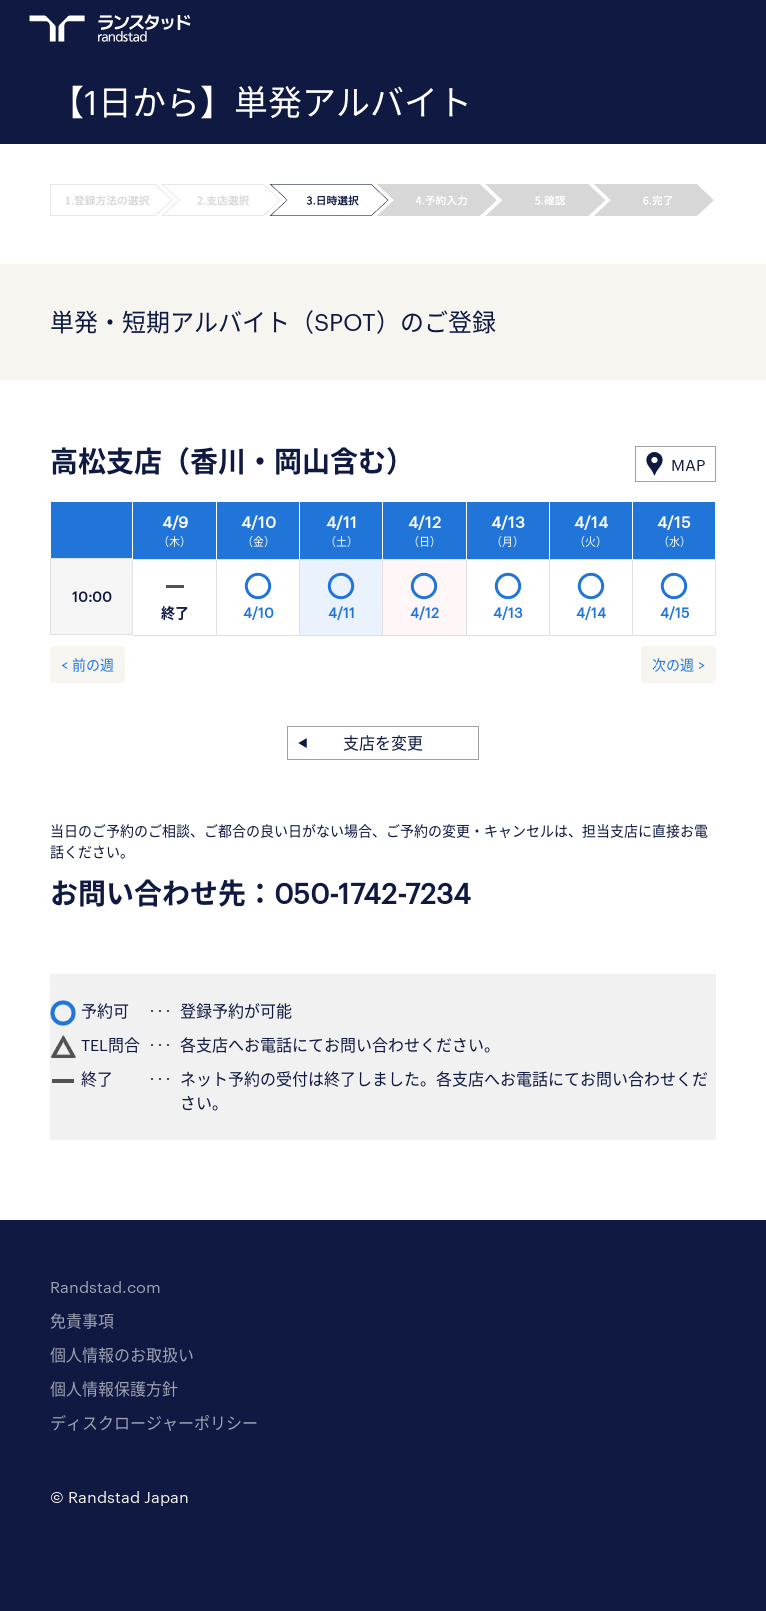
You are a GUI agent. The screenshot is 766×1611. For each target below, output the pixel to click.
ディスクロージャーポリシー (154, 1422)
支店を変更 (383, 742)
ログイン (667, 31)
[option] (424, 574)
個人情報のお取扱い (122, 1354)
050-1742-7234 (372, 893)
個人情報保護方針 (114, 1388)
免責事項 (82, 1320)
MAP (688, 464)
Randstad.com (105, 1286)
